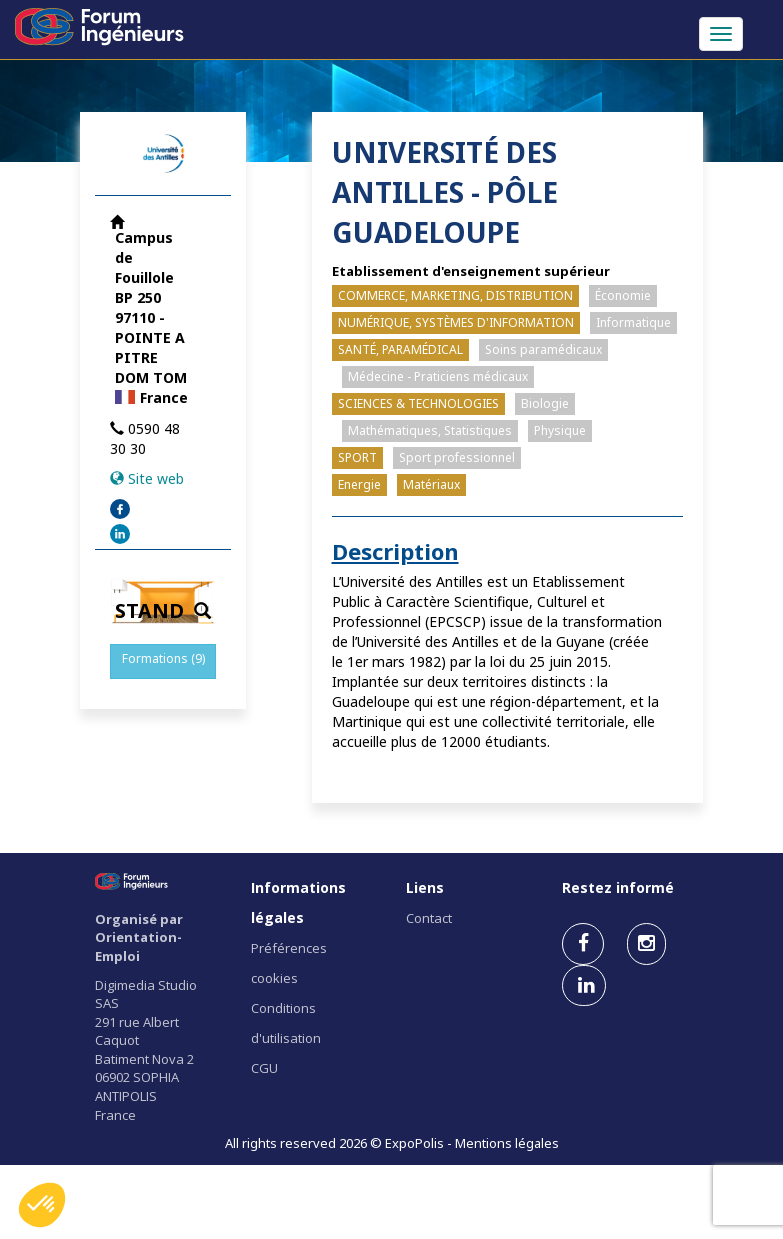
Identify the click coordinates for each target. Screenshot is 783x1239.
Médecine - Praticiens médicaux (438, 376)
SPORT (357, 457)
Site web (156, 478)
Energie (359, 484)
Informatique (633, 322)
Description (395, 551)
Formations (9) (163, 658)
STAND (163, 610)
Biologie (545, 403)
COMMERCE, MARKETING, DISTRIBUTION (455, 295)
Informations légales (298, 902)
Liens (425, 887)
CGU (264, 1068)
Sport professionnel (457, 457)
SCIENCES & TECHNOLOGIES (418, 403)
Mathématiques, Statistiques (430, 430)
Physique (560, 430)
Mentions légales (507, 1143)
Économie (623, 295)
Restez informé (618, 887)
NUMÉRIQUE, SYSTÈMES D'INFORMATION (456, 322)
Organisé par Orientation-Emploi (139, 937)
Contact (429, 918)
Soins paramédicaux (543, 349)
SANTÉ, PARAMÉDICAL (400, 349)
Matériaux (431, 484)
